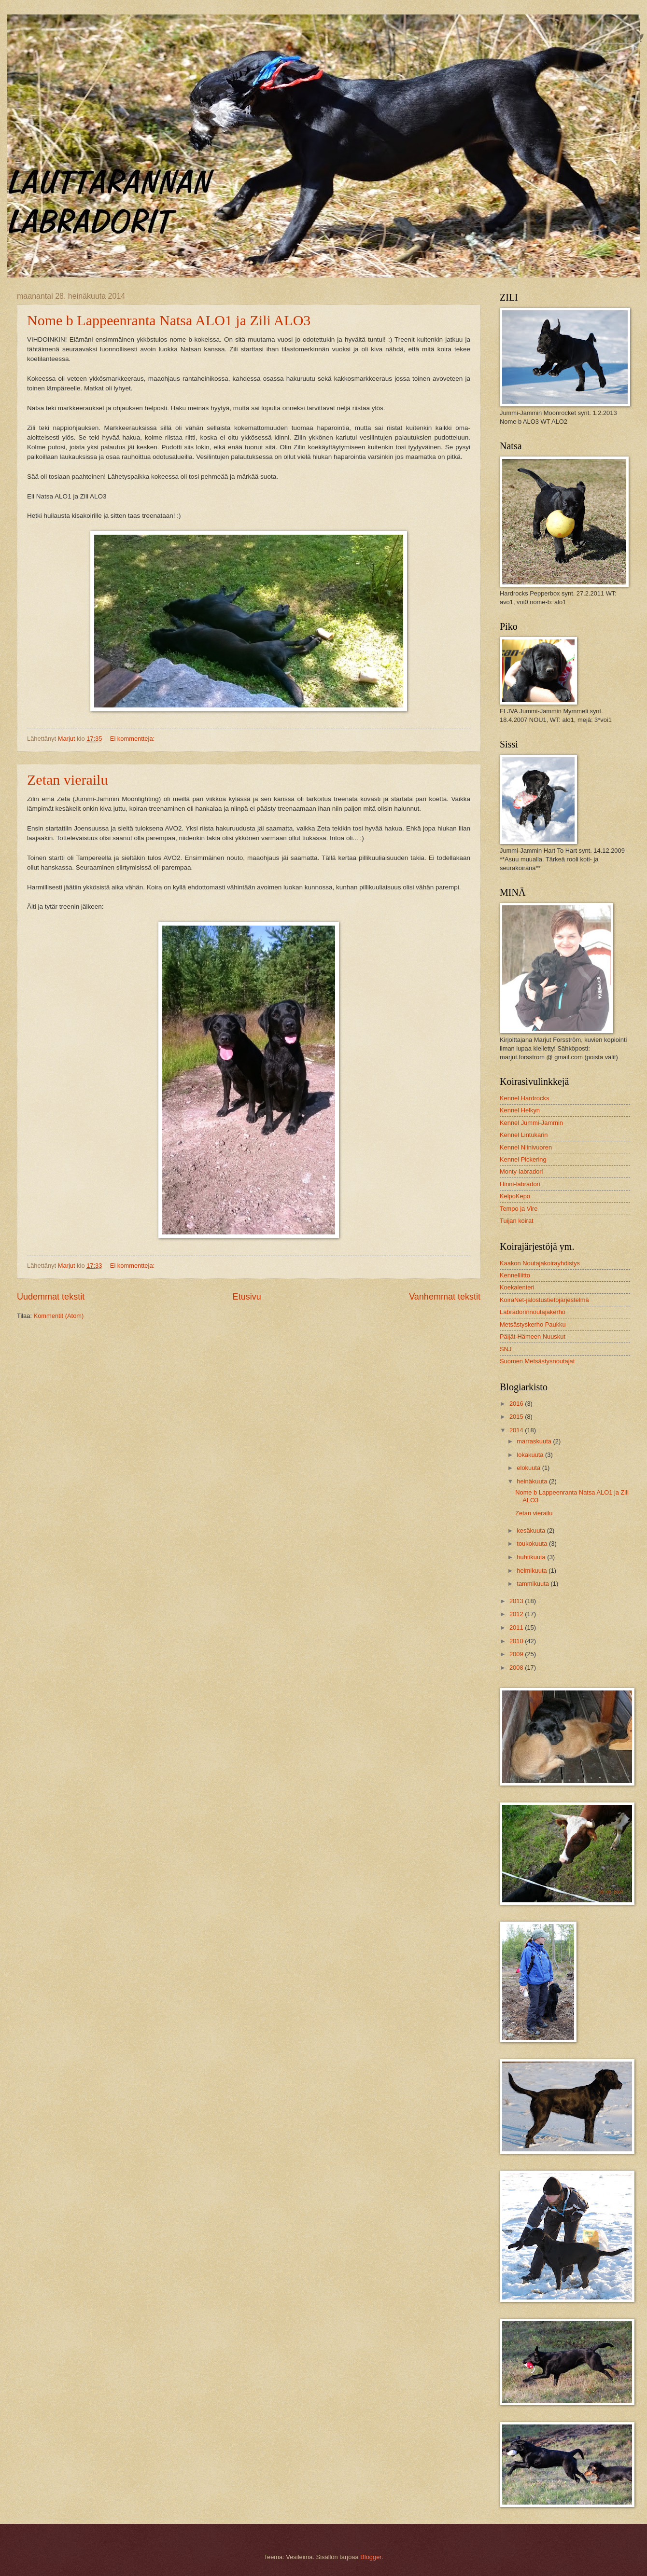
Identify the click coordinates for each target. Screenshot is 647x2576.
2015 (517, 1416)
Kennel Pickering (523, 1159)
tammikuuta (533, 1583)
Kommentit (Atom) (59, 1315)
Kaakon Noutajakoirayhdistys (540, 1263)
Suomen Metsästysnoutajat (537, 1361)
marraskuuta (535, 1441)
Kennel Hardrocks (524, 1098)
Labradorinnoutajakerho (532, 1312)
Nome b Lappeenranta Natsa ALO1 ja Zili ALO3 (168, 320)
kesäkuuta (532, 1530)
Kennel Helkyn (520, 1110)
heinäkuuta (533, 1481)
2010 (517, 1641)
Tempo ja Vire (518, 1208)
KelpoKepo (515, 1196)
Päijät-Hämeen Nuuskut (532, 1336)
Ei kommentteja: (133, 738)
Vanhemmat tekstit (444, 1297)
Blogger (370, 2557)
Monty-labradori (521, 1171)
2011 (517, 1627)
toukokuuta (533, 1543)
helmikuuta (533, 1570)
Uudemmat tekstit (50, 1297)
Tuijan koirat (517, 1220)
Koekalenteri (517, 1287)
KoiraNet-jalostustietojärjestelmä (544, 1299)
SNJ (505, 1349)
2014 (517, 1430)
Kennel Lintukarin (524, 1134)
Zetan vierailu (67, 780)
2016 (517, 1403)
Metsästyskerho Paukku (533, 1324)
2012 (517, 1614)
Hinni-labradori (520, 1184)
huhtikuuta (532, 1557)
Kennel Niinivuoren (526, 1147)
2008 (517, 1667)
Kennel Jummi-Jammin (531, 1122)
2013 (517, 1601)
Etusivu (247, 1297)
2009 (517, 1654)
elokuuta (529, 1467)
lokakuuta (531, 1454)
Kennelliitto (515, 1275)
